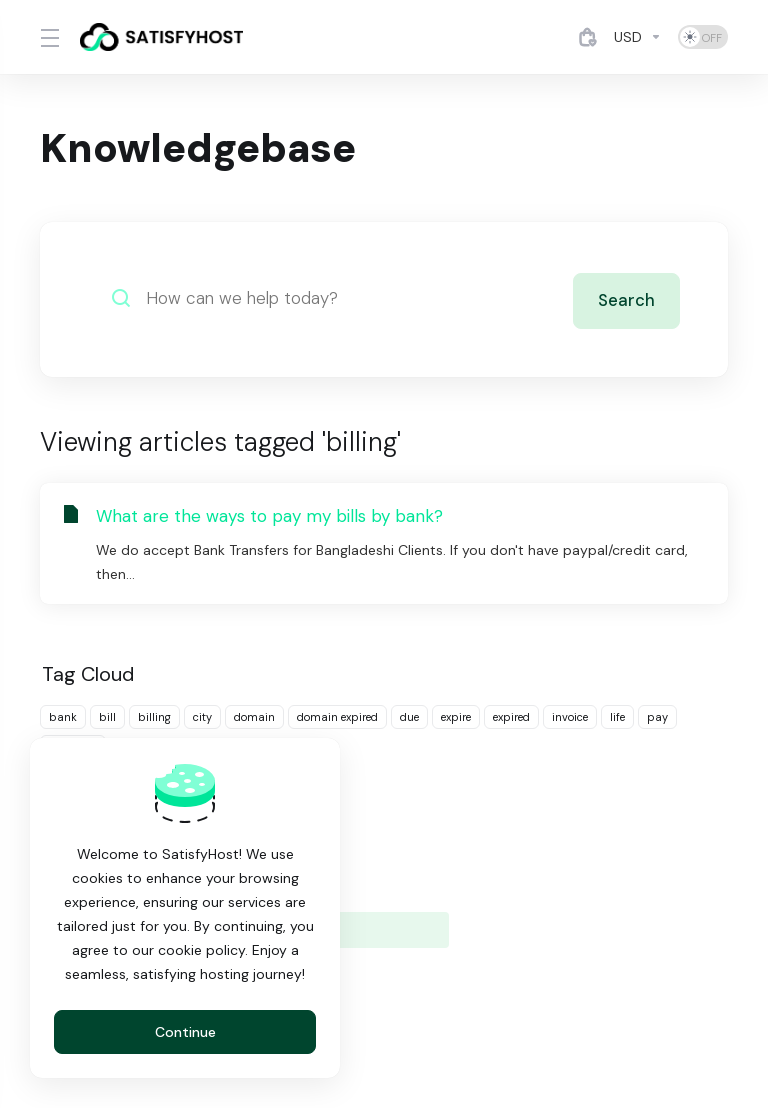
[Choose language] (359, 1030)
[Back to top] (446, 1025)
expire (456, 717)
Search (626, 298)
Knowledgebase (557, 854)
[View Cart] (588, 37)
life (617, 717)
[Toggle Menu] (48, 37)
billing (154, 717)
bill (107, 717)
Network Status (324, 892)
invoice (570, 717)
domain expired (337, 717)
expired (511, 717)
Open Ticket (532, 892)
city (202, 717)
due (409, 717)
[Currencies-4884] (638, 37)
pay (657, 717)
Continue (185, 1032)
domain (254, 717)
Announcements (327, 854)
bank (63, 717)
